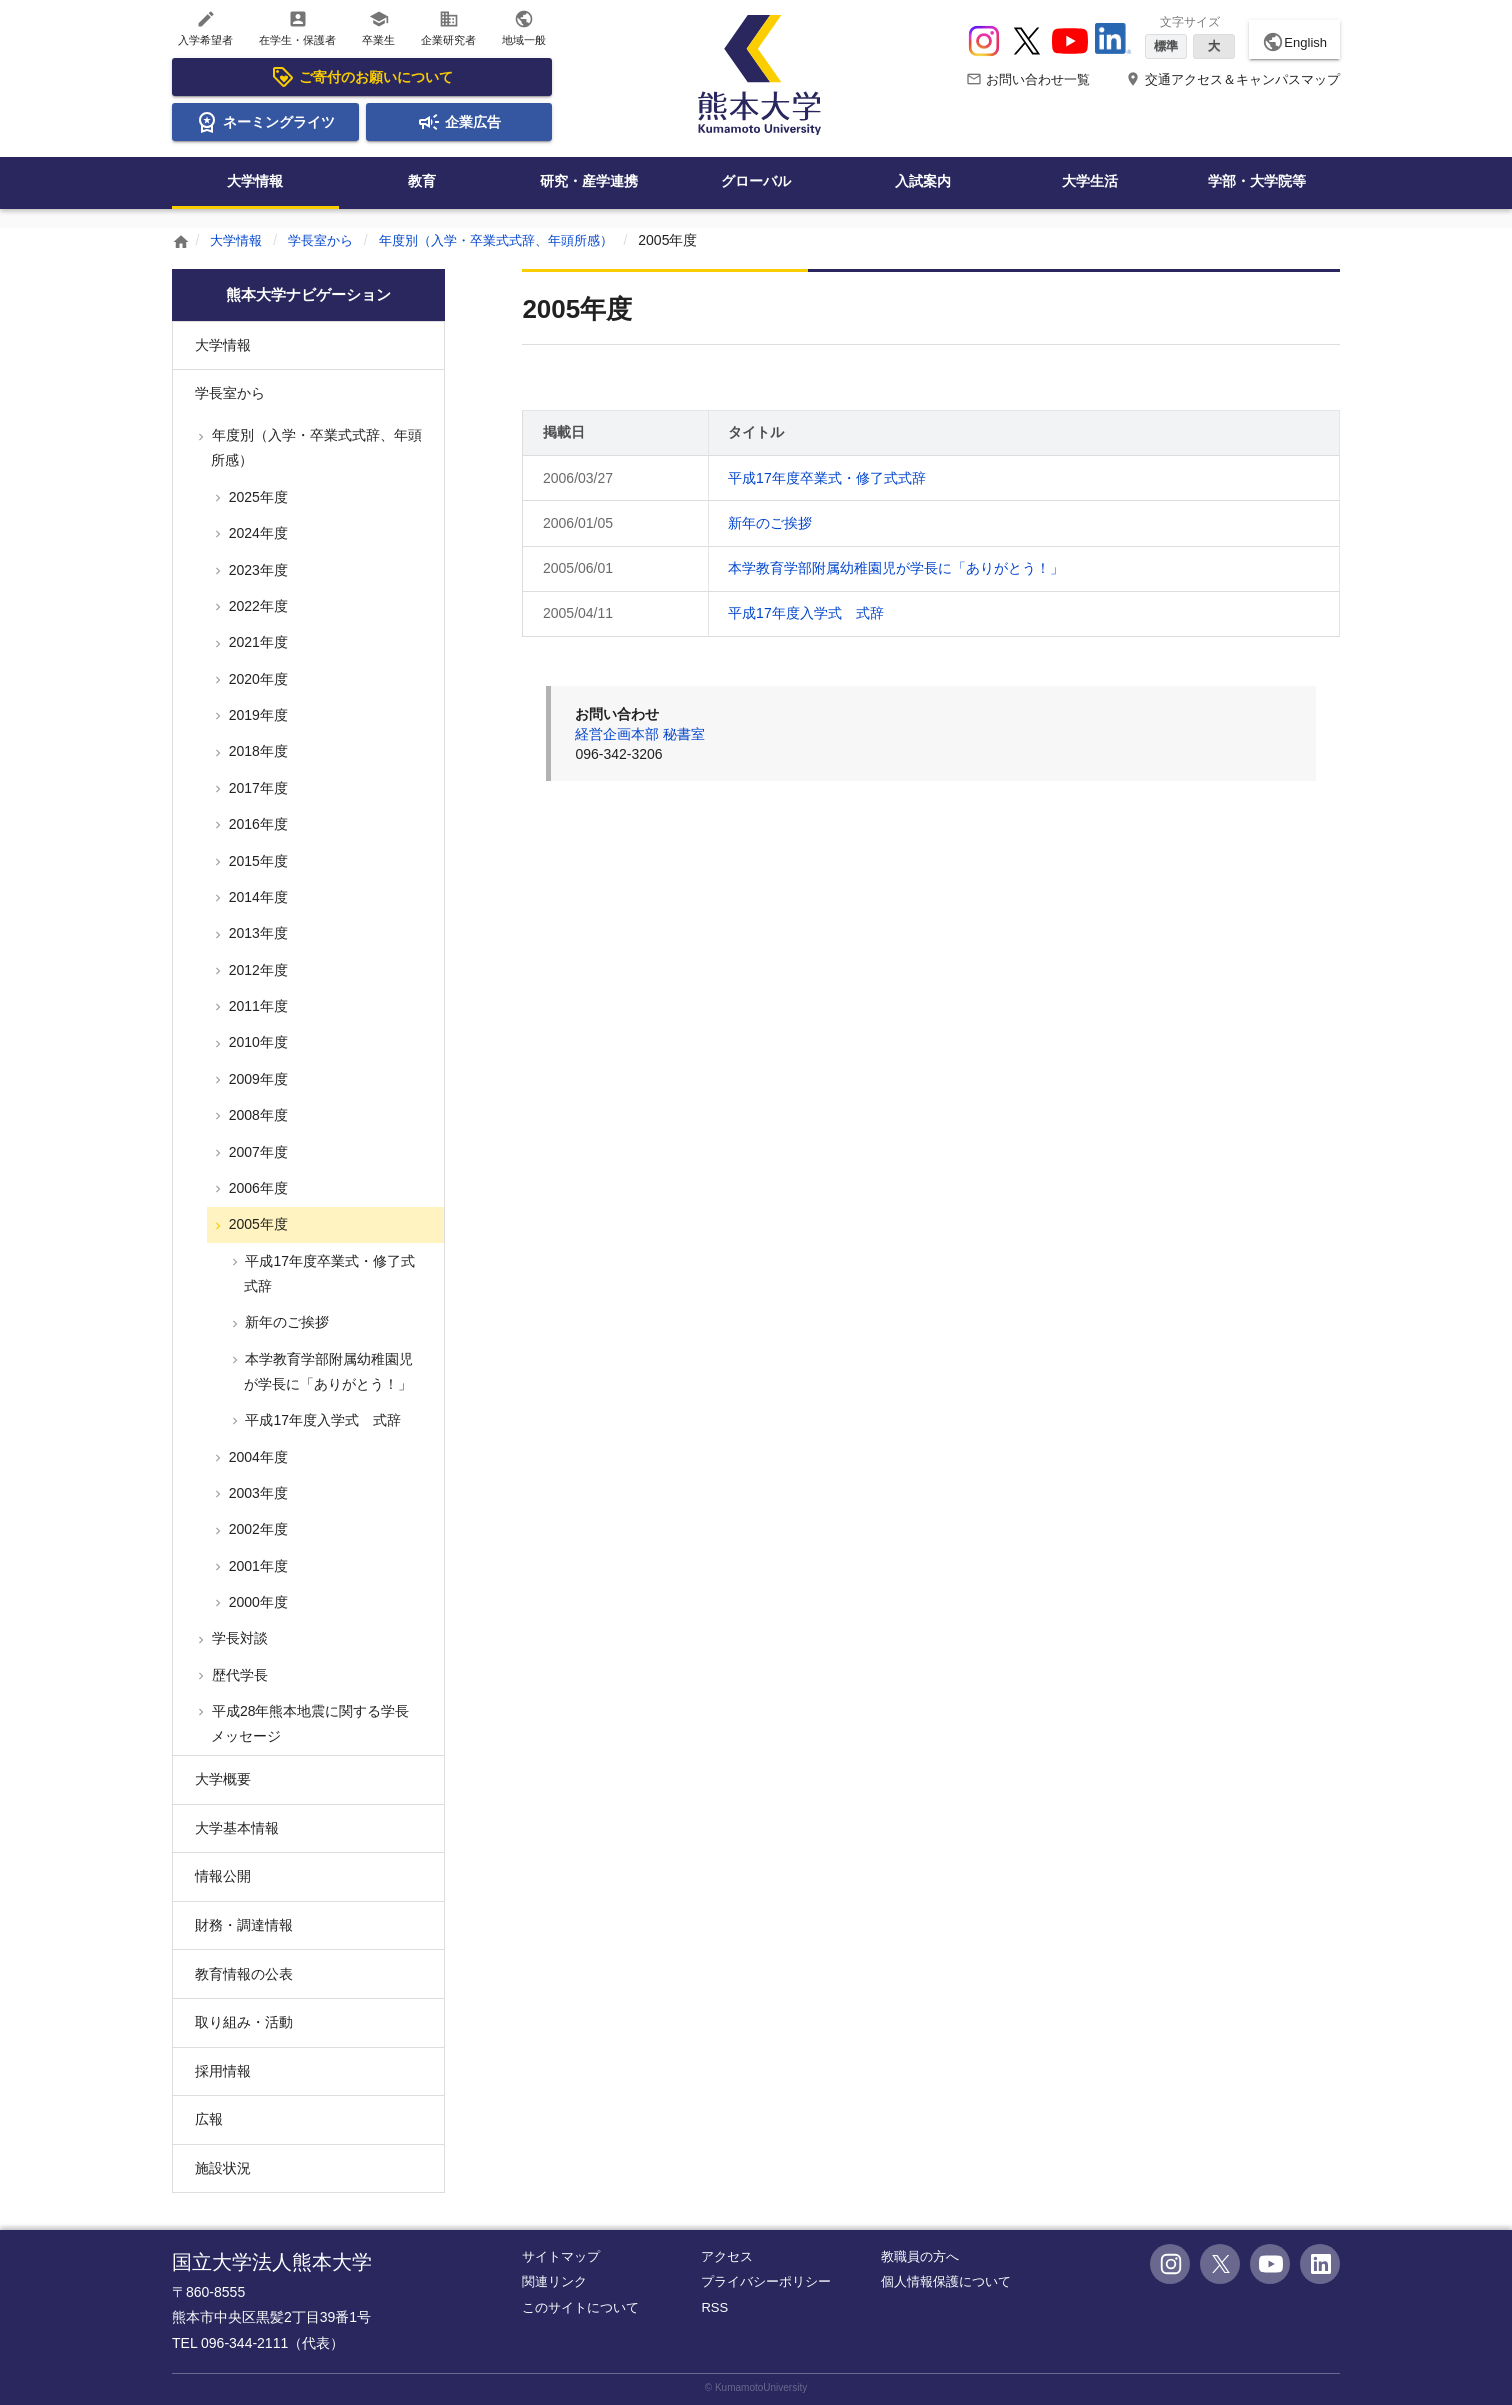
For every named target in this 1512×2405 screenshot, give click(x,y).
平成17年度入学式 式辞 (806, 613)
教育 (422, 181)
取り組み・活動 (244, 2022)
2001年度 (256, 1566)
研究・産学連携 (589, 181)
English (1294, 42)
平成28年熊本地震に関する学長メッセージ (308, 1723)
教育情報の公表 (244, 1974)
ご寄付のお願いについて (362, 77)
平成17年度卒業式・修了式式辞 (827, 478)
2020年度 (256, 679)
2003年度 (256, 1493)
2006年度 (256, 1188)
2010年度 (256, 1042)
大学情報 (255, 181)
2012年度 (256, 970)
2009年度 (256, 1079)
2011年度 (256, 1006)
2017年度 (256, 788)
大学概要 (223, 1779)
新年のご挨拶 (770, 523)
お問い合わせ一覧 (1028, 79)
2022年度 (256, 606)
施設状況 (223, 2168)
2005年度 (256, 1224)
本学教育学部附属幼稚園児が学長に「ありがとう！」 (896, 568)
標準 (1166, 46)
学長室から (327, 240)
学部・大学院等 (1257, 181)
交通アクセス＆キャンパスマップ (1232, 79)
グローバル (756, 181)
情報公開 (223, 1876)
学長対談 (238, 1638)
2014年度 (256, 897)
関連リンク (554, 2281)
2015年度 (256, 861)
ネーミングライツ (265, 122)
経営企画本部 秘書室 (640, 734)
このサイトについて (580, 2307)
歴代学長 (238, 1675)
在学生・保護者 (297, 27)
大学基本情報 (237, 1828)
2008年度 (256, 1115)
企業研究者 (448, 27)
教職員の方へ (920, 2256)
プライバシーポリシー (766, 2281)
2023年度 (256, 570)
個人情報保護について (946, 2281)
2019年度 (256, 715)
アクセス (727, 2256)
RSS (714, 2307)
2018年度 (256, 751)
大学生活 (1090, 181)
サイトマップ (561, 2256)
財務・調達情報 (244, 1925)
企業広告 (459, 122)
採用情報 (223, 2071)
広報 (209, 2119)
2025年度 (256, 497)
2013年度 (256, 933)
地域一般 (524, 27)
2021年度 (256, 642)
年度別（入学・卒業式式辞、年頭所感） (514, 240)
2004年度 (256, 1457)
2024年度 (256, 533)
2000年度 (256, 1602)
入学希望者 (205, 27)
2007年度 (256, 1152)
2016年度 (256, 824)
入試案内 (923, 181)
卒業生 (378, 27)
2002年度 (256, 1529)
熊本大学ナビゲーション (308, 294)
